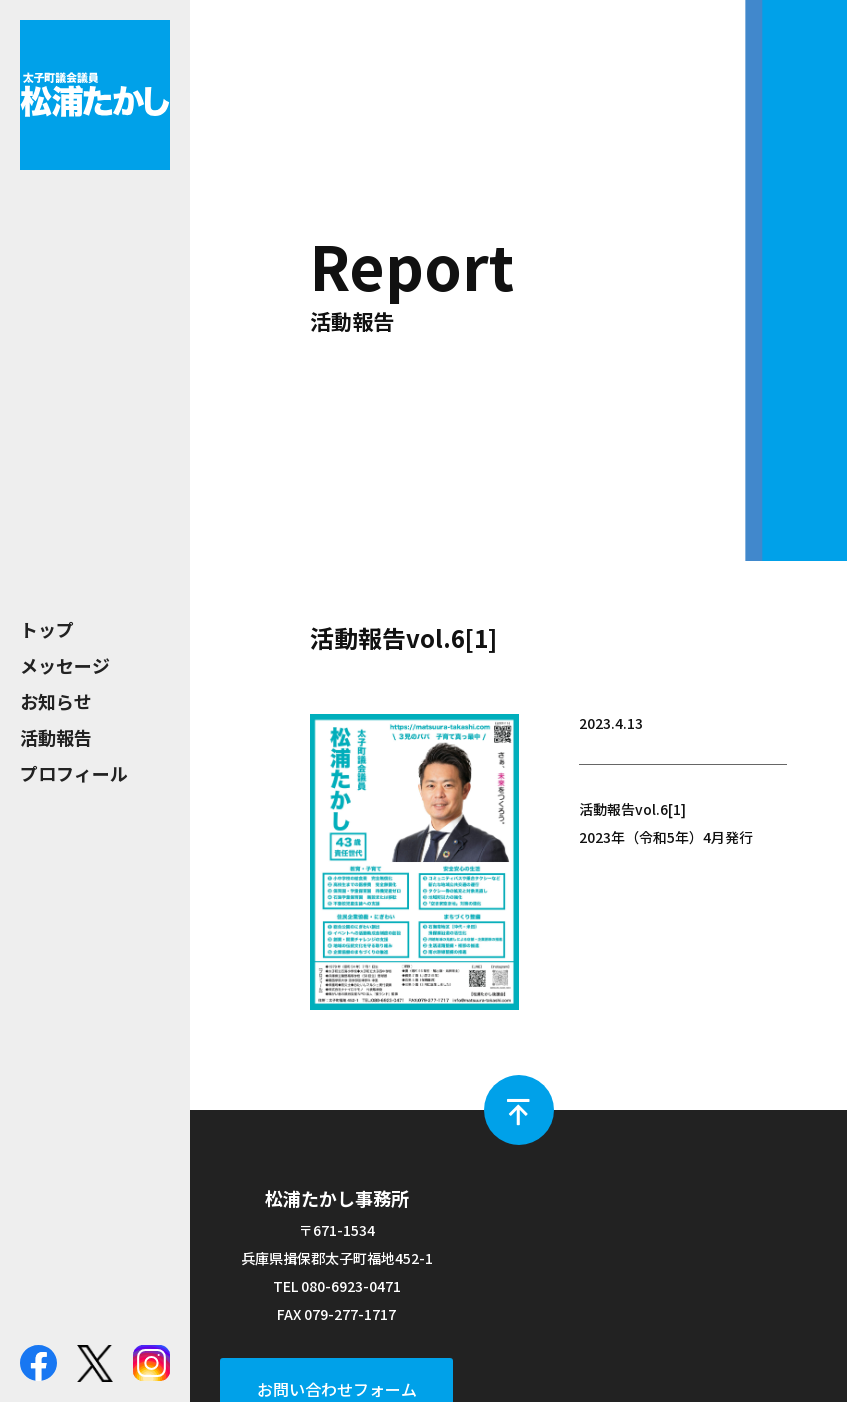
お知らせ (56, 701)
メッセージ (65, 665)
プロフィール (74, 773)
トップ (47, 629)
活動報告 (56, 737)
